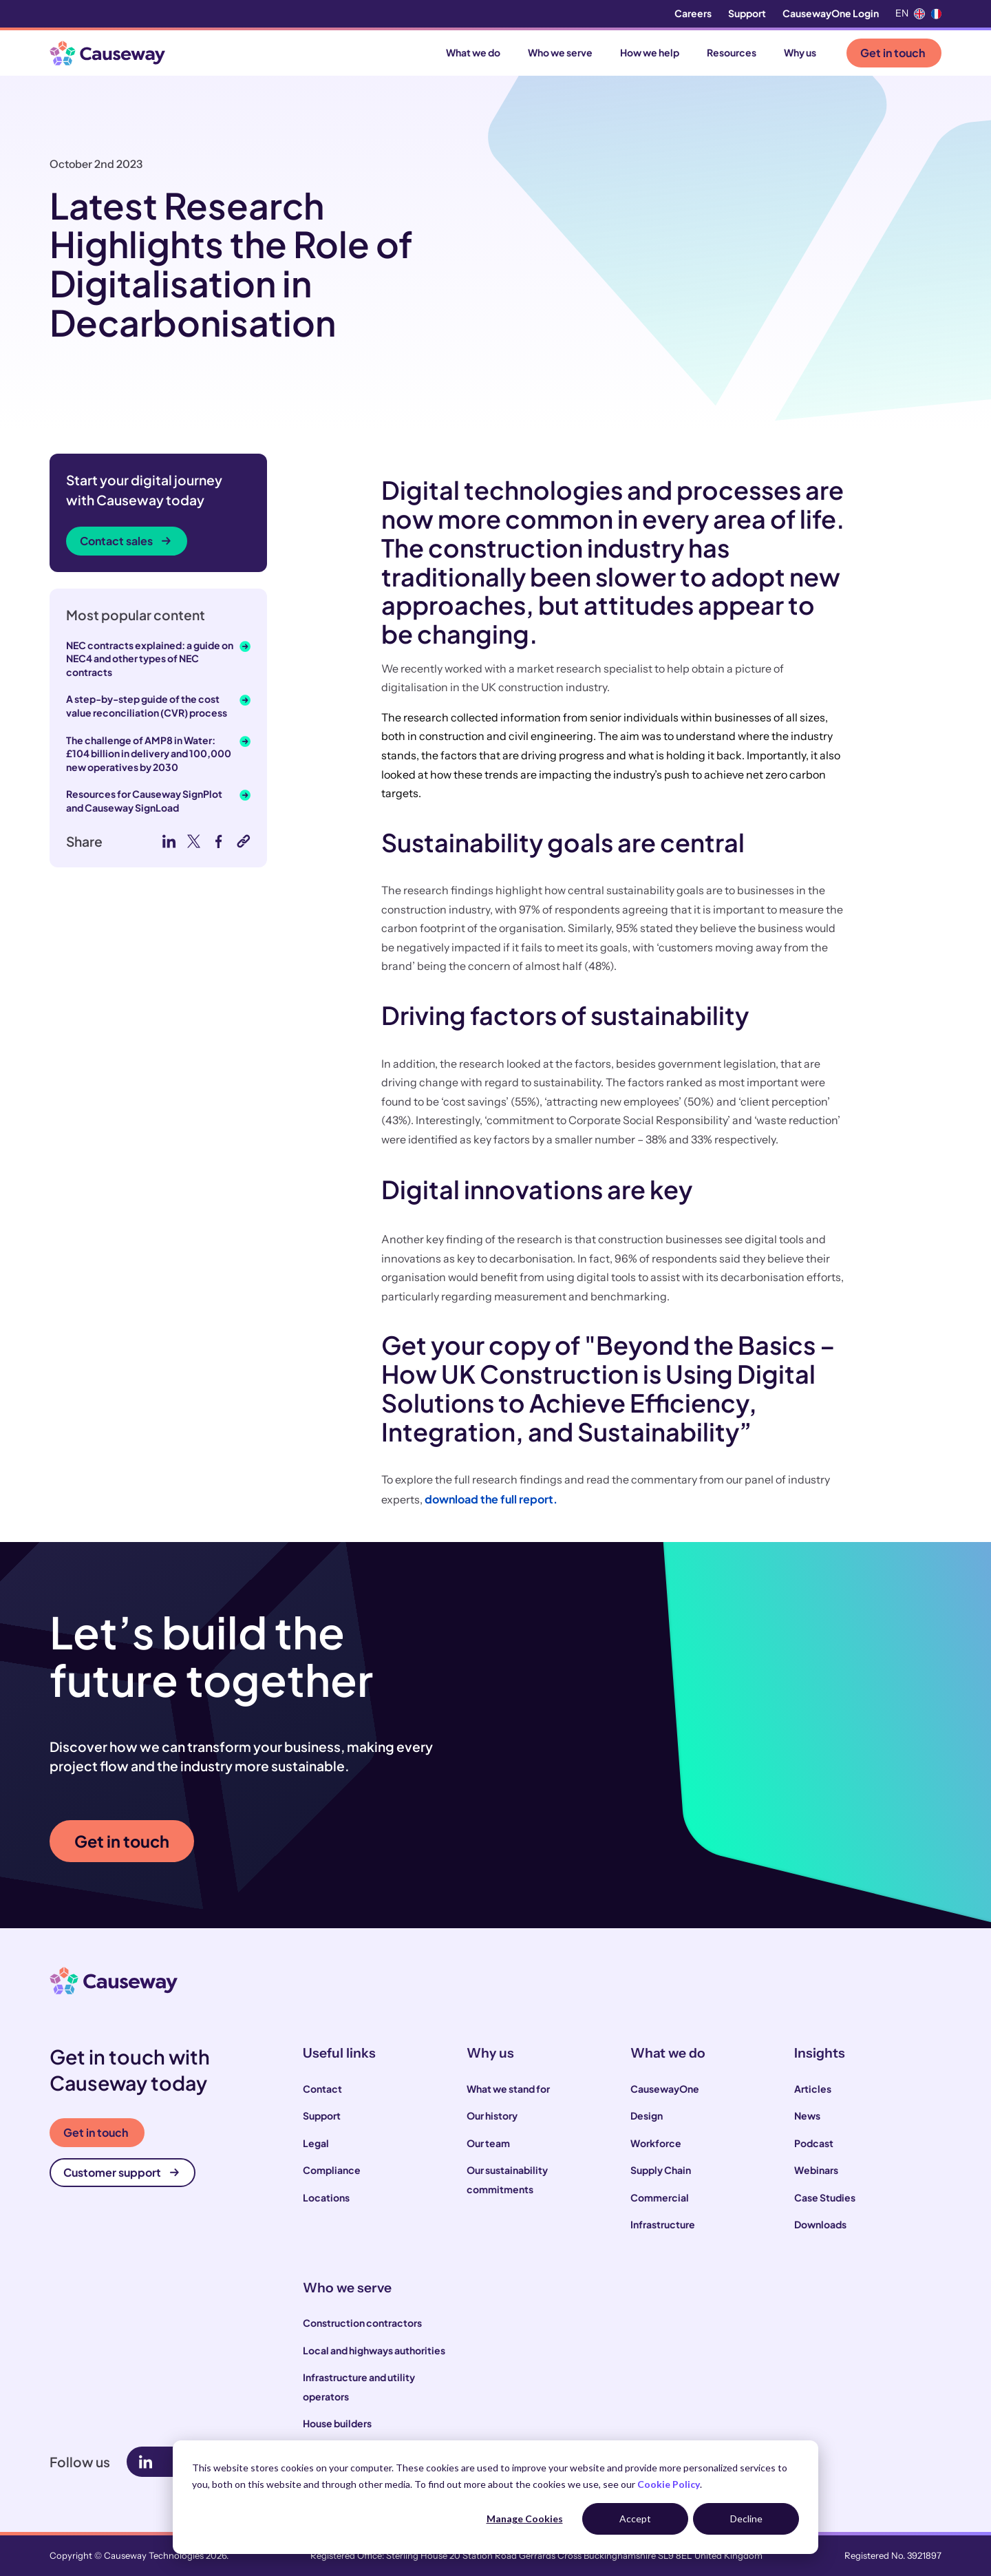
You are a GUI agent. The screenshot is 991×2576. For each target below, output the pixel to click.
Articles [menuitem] (812, 2088)
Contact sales (125, 541)
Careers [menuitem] (693, 13)
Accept (635, 2518)
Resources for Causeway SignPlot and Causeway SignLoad (144, 801)
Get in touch (892, 52)
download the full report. (491, 1499)
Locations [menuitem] (326, 2197)
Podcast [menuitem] (813, 2143)
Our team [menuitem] (488, 2143)
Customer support (121, 2172)
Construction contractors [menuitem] (362, 2322)
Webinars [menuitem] (816, 2170)
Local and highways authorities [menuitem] (374, 2350)
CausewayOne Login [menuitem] (830, 13)
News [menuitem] (807, 2115)
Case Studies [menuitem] (824, 2197)
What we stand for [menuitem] (508, 2088)
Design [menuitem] (646, 2115)
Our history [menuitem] (492, 2115)
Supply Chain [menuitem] (660, 2170)
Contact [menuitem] (322, 2088)
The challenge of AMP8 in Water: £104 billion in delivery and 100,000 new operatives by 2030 (148, 753)
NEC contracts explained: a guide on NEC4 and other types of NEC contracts (149, 658)
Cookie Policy (668, 2484)
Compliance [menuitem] (332, 2170)
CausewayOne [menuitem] (664, 2088)
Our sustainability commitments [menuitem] (507, 2179)
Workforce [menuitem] (655, 2143)
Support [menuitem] (747, 13)
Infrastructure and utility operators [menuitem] (359, 2387)
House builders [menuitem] (337, 2423)
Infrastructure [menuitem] (662, 2224)
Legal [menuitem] (316, 2143)
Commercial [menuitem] (659, 2197)
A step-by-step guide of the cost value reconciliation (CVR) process (146, 706)
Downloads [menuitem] (820, 2224)
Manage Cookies (525, 2518)
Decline (746, 2518)
